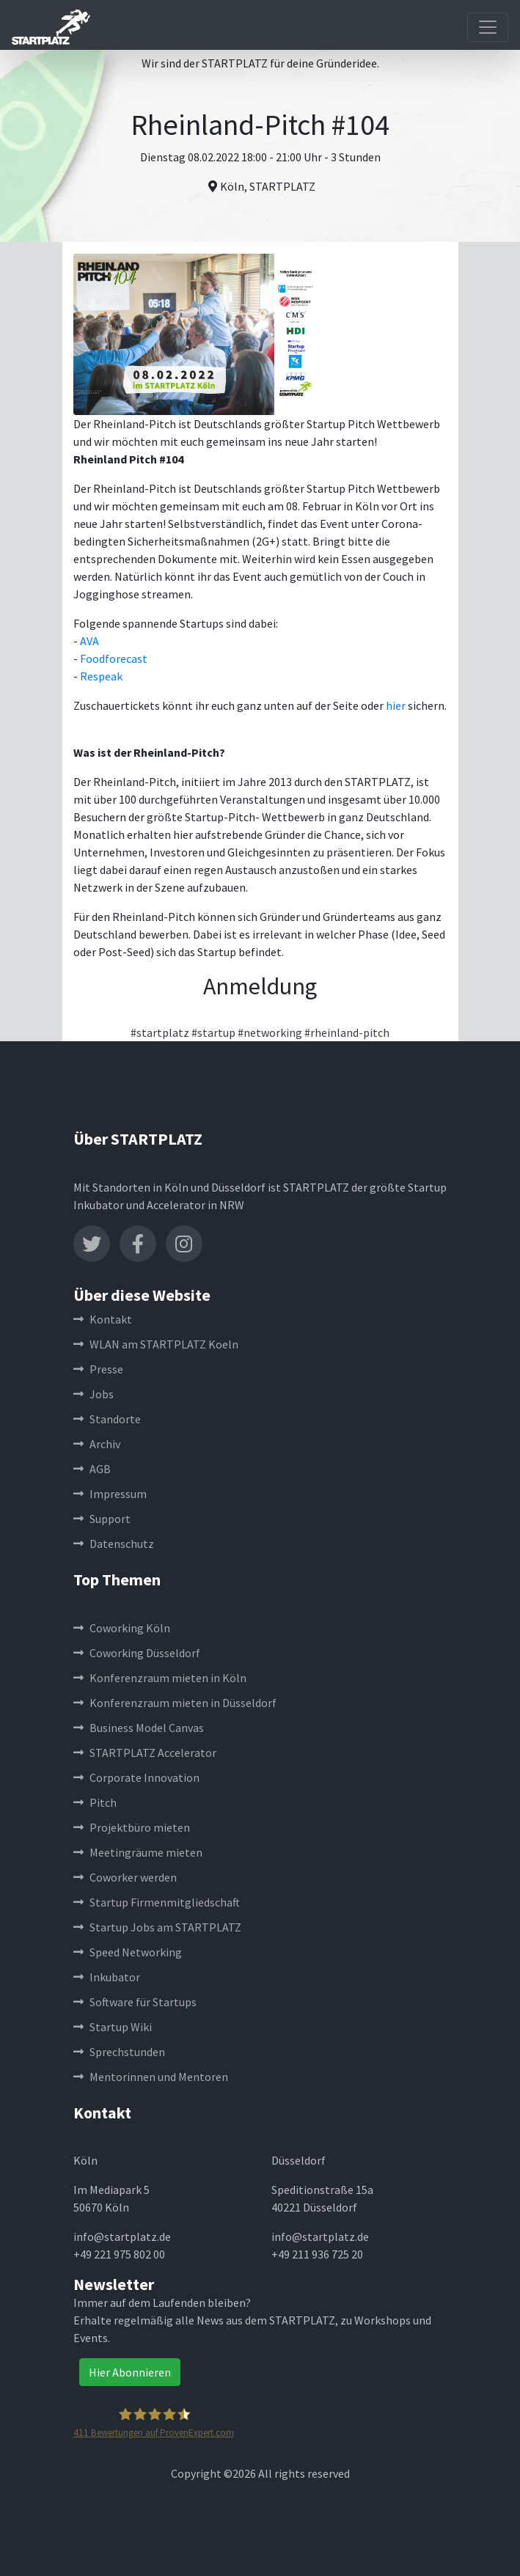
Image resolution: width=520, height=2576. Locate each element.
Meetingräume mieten (137, 1852)
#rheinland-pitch (346, 1032)
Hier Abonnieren (130, 2372)
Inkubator (106, 1977)
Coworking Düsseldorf (136, 1652)
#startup (213, 1032)
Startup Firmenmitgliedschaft (156, 1902)
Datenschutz (113, 1543)
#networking (270, 1032)
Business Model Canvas (138, 1727)
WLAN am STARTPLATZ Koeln (155, 1344)
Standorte (107, 1419)
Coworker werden (125, 1877)
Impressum (110, 1493)
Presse (98, 1369)
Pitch (95, 1802)
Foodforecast (113, 658)
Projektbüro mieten (131, 1827)
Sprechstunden (119, 2051)
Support (102, 1518)
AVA (89, 641)
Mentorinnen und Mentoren (150, 2076)
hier (396, 705)
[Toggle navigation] (487, 27)
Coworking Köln (121, 1628)
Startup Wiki (112, 2026)
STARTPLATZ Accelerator (144, 1752)
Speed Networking (127, 1952)
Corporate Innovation (136, 1777)
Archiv (96, 1443)
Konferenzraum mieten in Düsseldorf (175, 1702)
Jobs (93, 1394)
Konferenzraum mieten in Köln (159, 1677)
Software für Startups (135, 2002)
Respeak (101, 676)
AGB (92, 1468)
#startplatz (160, 1032)
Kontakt (102, 1319)
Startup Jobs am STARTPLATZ (157, 1927)
